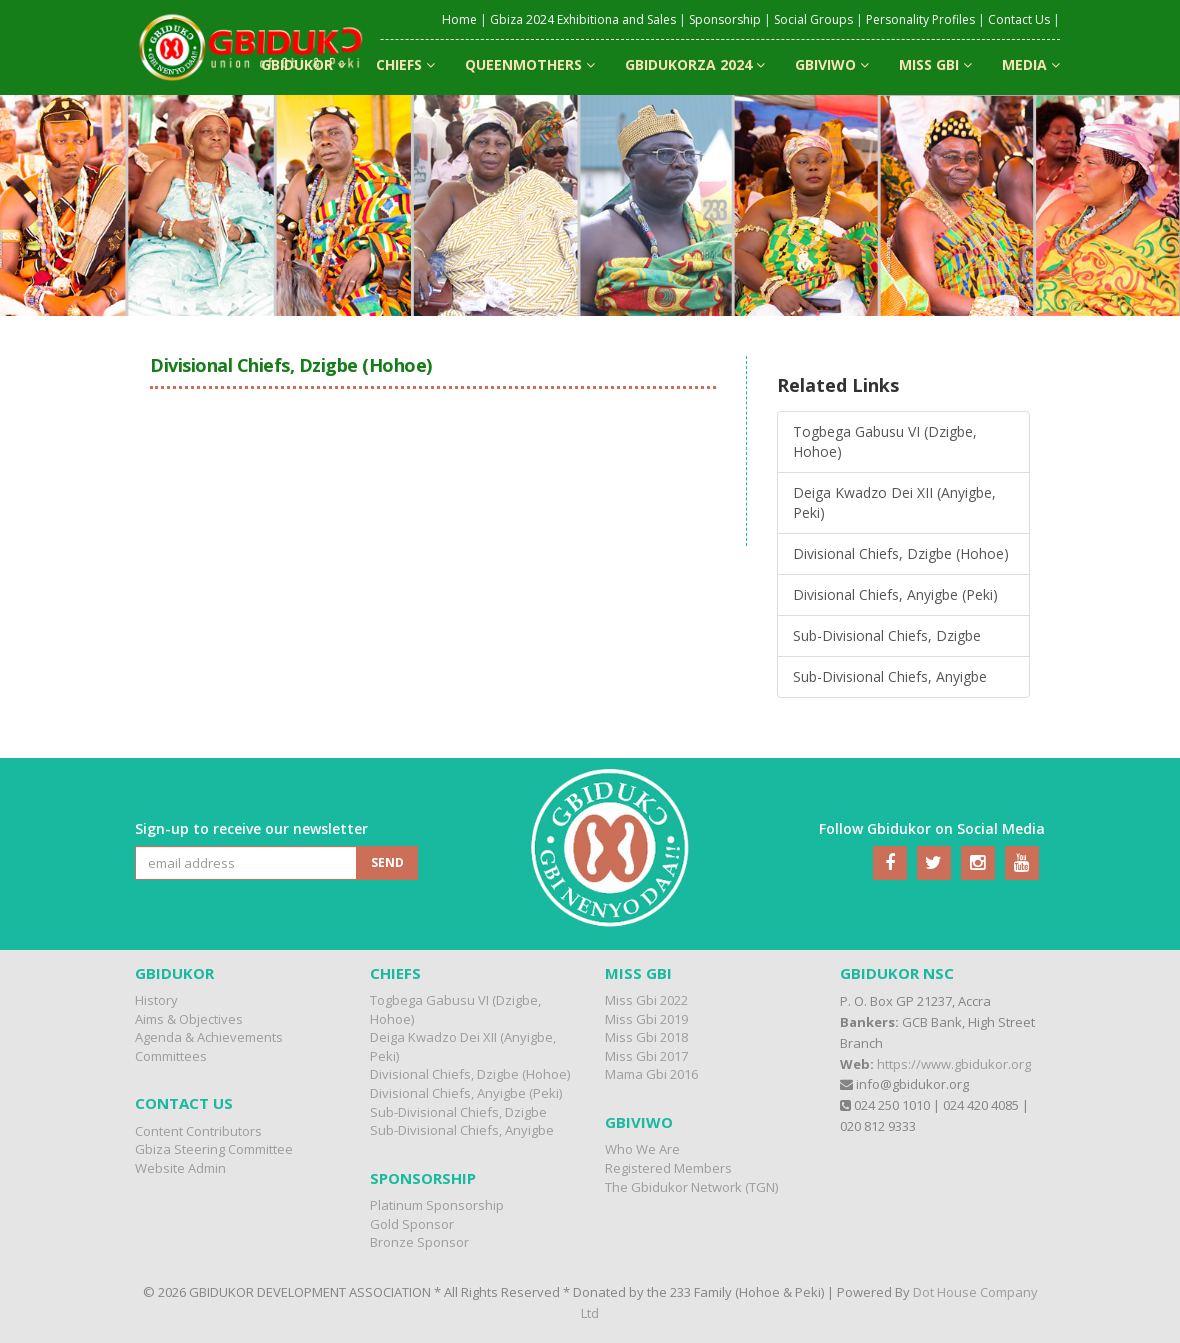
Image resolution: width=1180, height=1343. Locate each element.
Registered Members (668, 1168)
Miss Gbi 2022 (646, 1000)
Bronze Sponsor (419, 1242)
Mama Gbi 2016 (651, 1074)
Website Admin (180, 1168)
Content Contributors (198, 1131)
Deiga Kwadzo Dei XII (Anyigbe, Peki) (894, 502)
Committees (171, 1056)
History (156, 1000)
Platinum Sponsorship (437, 1205)
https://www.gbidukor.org (954, 1064)
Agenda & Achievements (209, 1037)
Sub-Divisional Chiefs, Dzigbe (887, 635)
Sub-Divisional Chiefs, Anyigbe (890, 676)
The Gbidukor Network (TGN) (691, 1187)
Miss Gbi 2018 (646, 1037)
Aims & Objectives (189, 1019)
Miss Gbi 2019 (646, 1019)
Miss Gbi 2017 (646, 1056)
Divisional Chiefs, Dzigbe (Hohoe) (901, 553)
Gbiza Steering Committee (214, 1149)
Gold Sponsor (412, 1224)
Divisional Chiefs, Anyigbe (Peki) (895, 594)
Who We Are (642, 1149)
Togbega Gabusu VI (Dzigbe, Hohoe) (885, 441)
